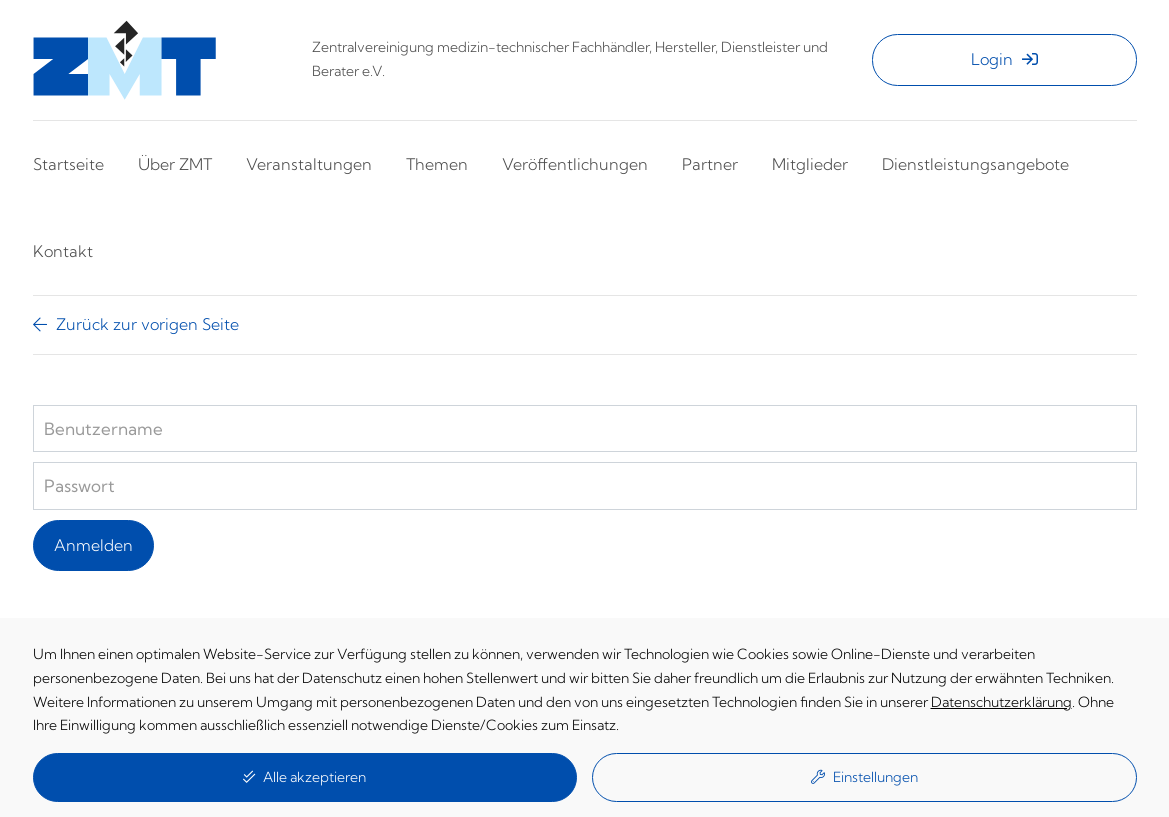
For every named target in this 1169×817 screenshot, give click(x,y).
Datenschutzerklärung (1001, 702)
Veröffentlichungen (575, 164)
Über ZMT (175, 164)
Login (1004, 59)
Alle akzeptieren (304, 777)
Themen (437, 164)
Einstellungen (864, 777)
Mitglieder (810, 164)
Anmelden (93, 545)
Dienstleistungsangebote (975, 164)
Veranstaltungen (309, 164)
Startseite (68, 164)
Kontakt (63, 251)
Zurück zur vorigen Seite (136, 324)
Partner (710, 164)
